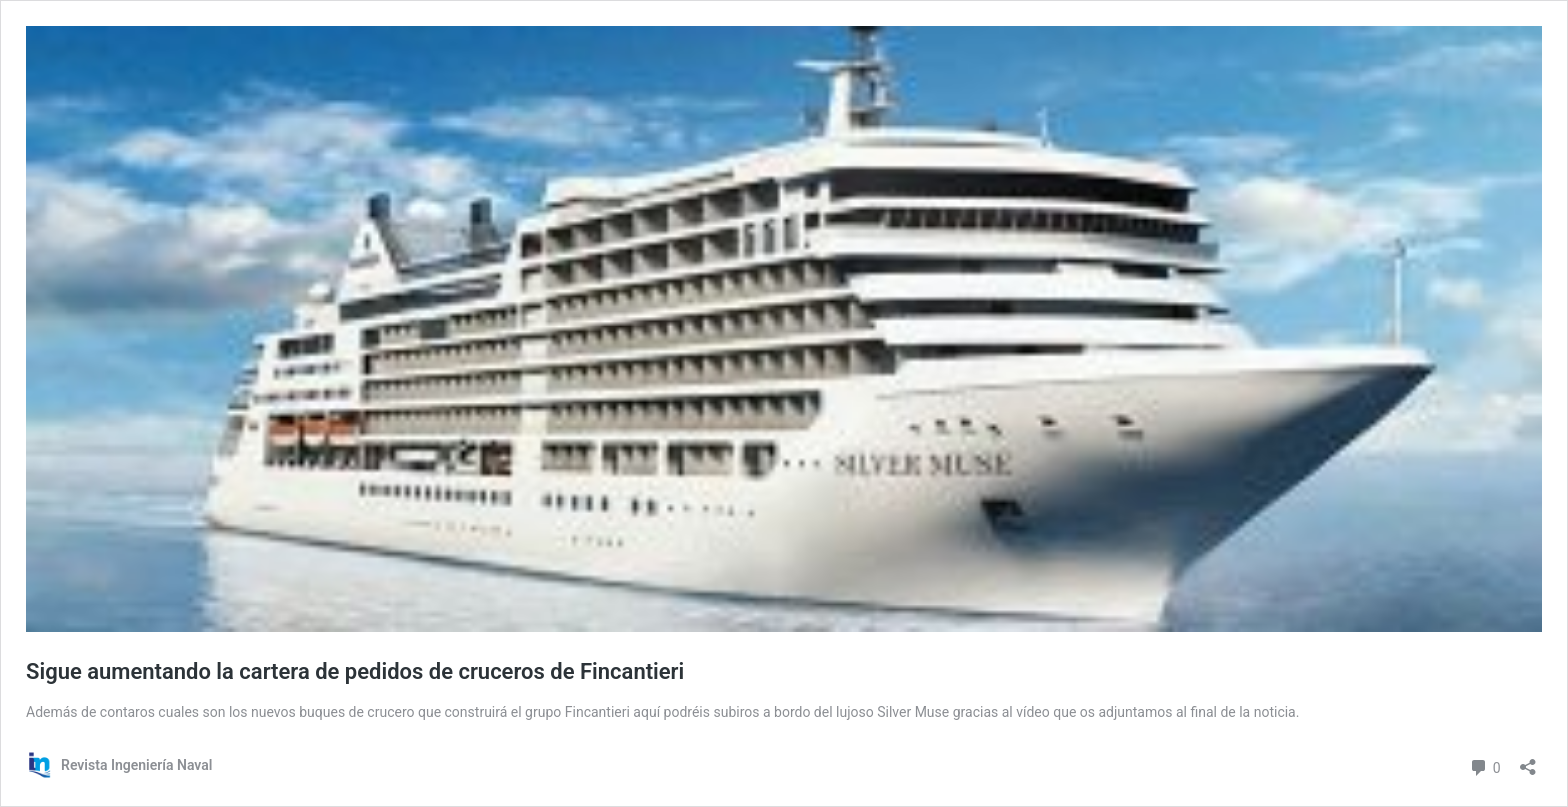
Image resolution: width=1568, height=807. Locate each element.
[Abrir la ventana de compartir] (1528, 760)
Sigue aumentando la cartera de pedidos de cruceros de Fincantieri (355, 671)
